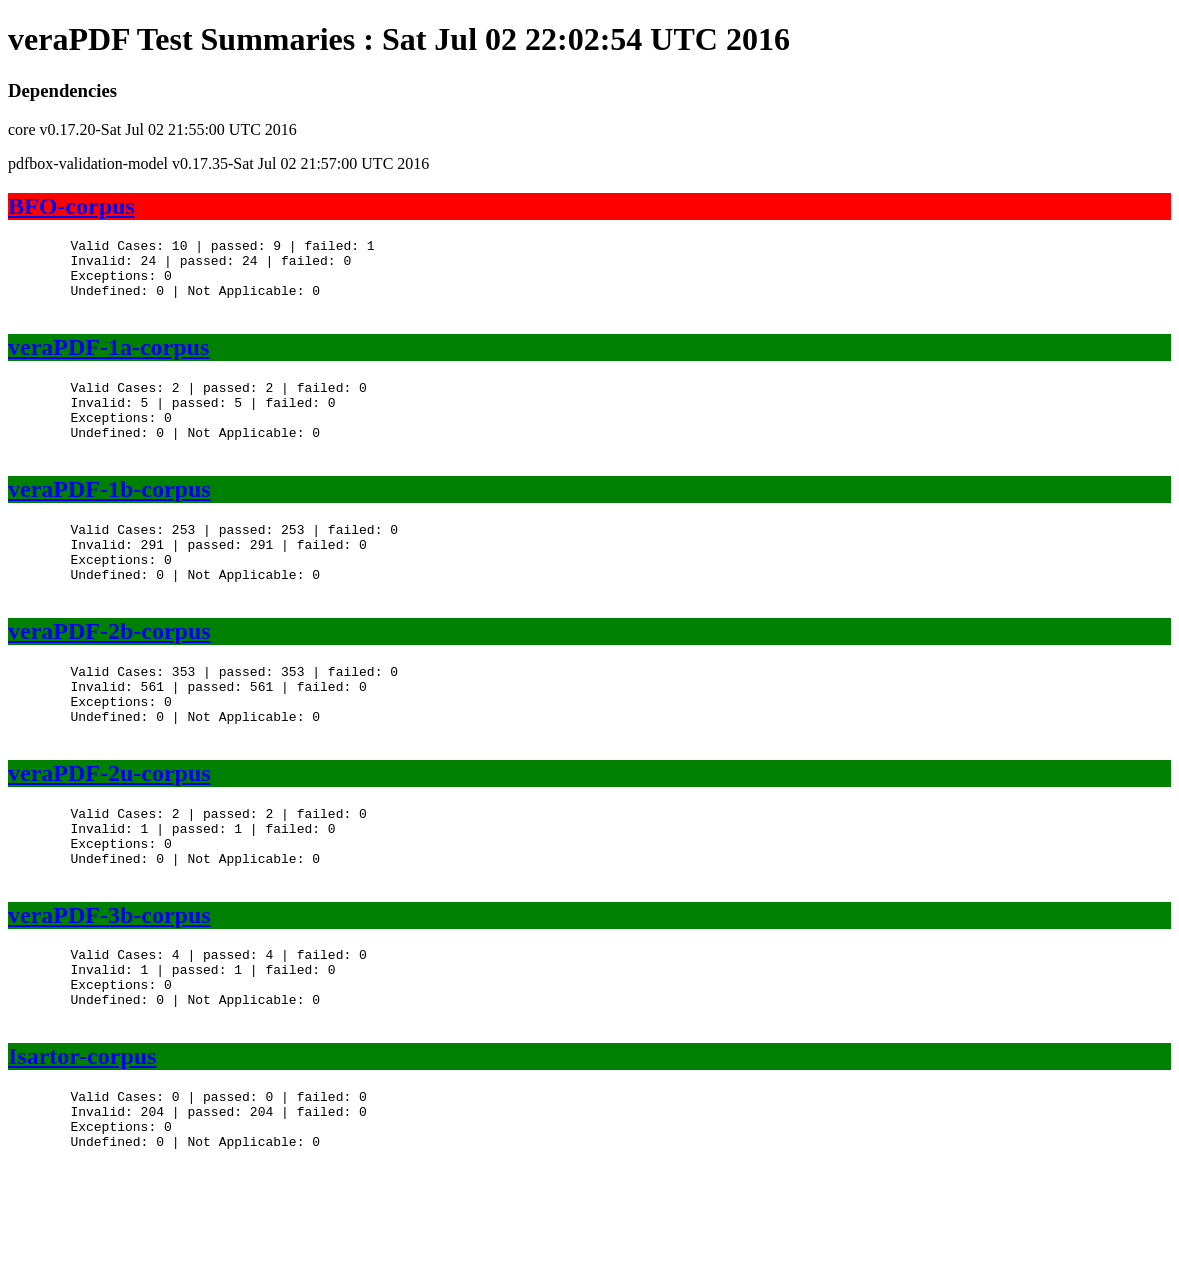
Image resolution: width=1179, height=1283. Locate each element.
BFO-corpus (71, 206)
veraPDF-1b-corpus (109, 519)
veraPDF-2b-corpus (109, 676)
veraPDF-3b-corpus (109, 990)
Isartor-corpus (82, 1146)
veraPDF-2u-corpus (109, 833)
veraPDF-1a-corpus (108, 362)
